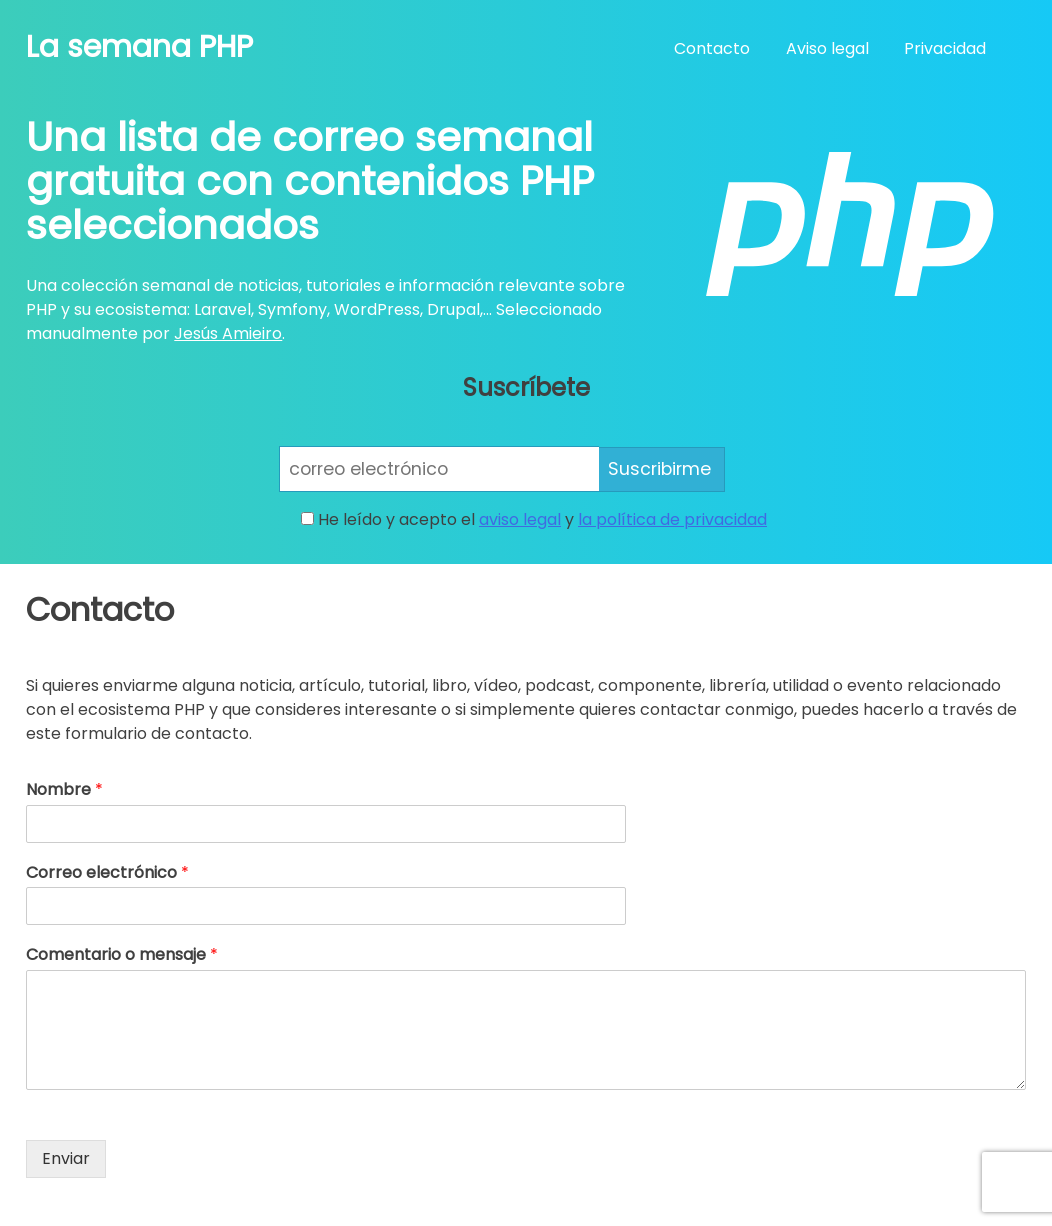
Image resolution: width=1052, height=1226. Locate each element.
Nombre (64, 790)
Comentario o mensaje (122, 955)
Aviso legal (827, 48)
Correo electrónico (107, 873)
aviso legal (520, 519)
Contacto (712, 48)
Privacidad (945, 48)
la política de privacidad (672, 519)
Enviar (66, 1158)
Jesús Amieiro (228, 333)
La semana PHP (139, 47)
